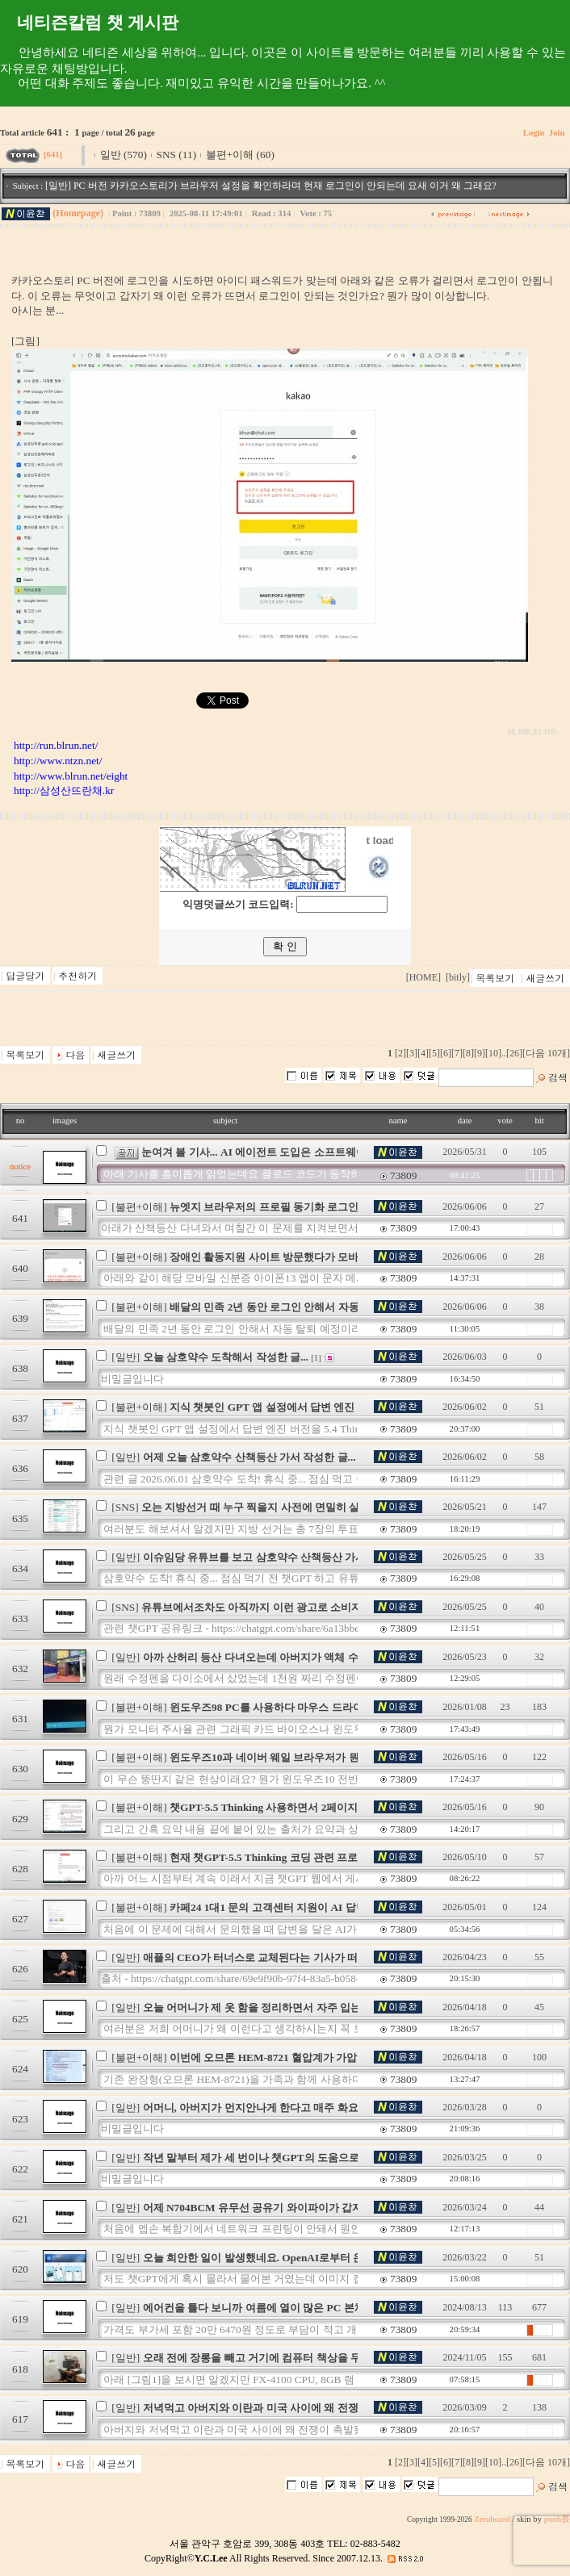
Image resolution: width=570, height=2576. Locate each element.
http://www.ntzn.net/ (58, 761)
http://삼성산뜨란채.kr (64, 790)
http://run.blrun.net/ (56, 745)
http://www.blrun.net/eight (71, 776)
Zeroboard (491, 2519)
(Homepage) (77, 213)
